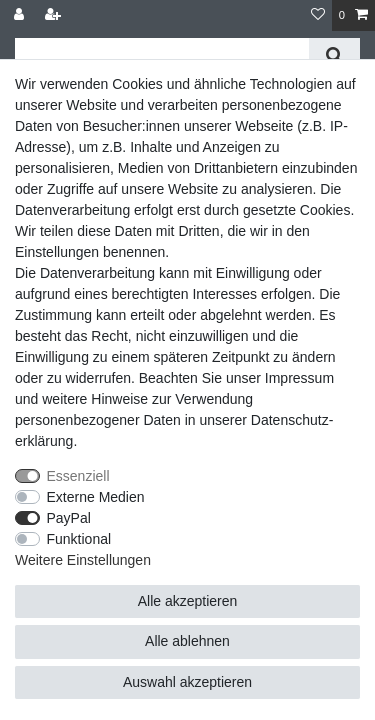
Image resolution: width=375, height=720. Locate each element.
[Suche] (334, 55)
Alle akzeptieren (188, 601)
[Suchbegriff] (162, 55)
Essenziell (78, 476)
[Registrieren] (55, 15)
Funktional (79, 539)
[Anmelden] (21, 15)
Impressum (299, 378)
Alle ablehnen (187, 641)
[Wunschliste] (318, 15)
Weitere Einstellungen (83, 560)
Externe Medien (96, 497)
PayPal (69, 518)
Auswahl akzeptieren (187, 682)
